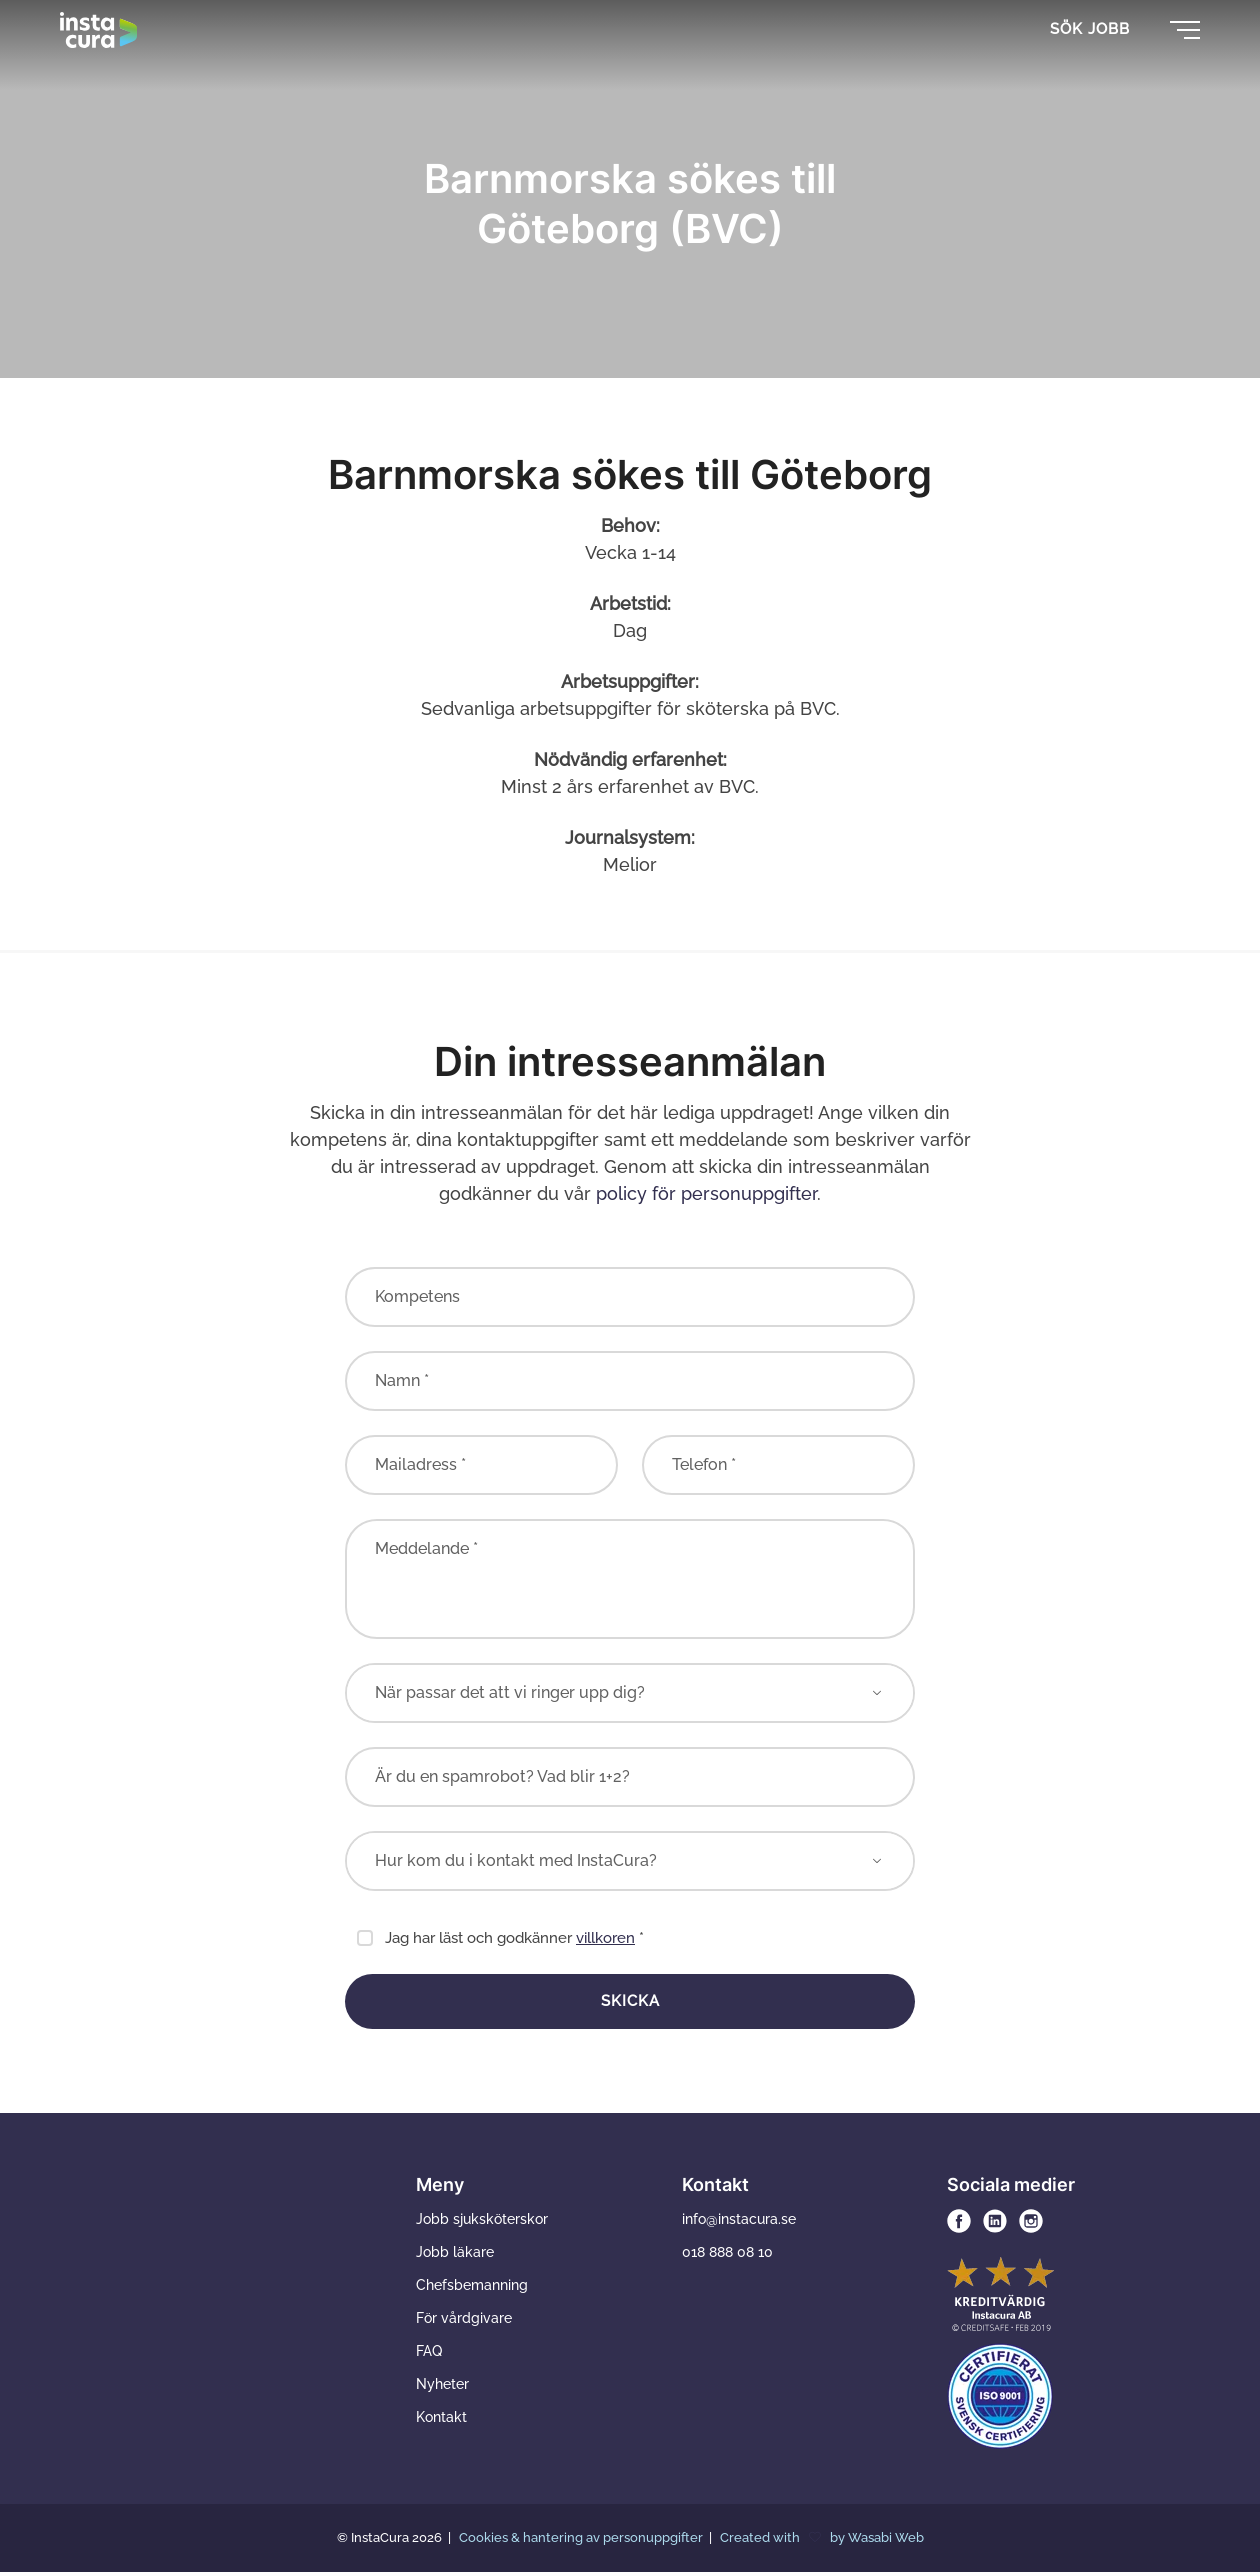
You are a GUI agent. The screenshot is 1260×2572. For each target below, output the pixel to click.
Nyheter (442, 2384)
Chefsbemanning (472, 2285)
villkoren (605, 1938)
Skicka (630, 2001)
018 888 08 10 (727, 2252)
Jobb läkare (455, 2252)
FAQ (429, 2351)
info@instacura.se (739, 2219)
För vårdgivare (464, 2318)
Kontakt (441, 2417)
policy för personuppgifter (706, 1193)
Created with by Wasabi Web (822, 2537)
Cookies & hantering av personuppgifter (582, 2537)
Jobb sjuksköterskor (482, 2219)
